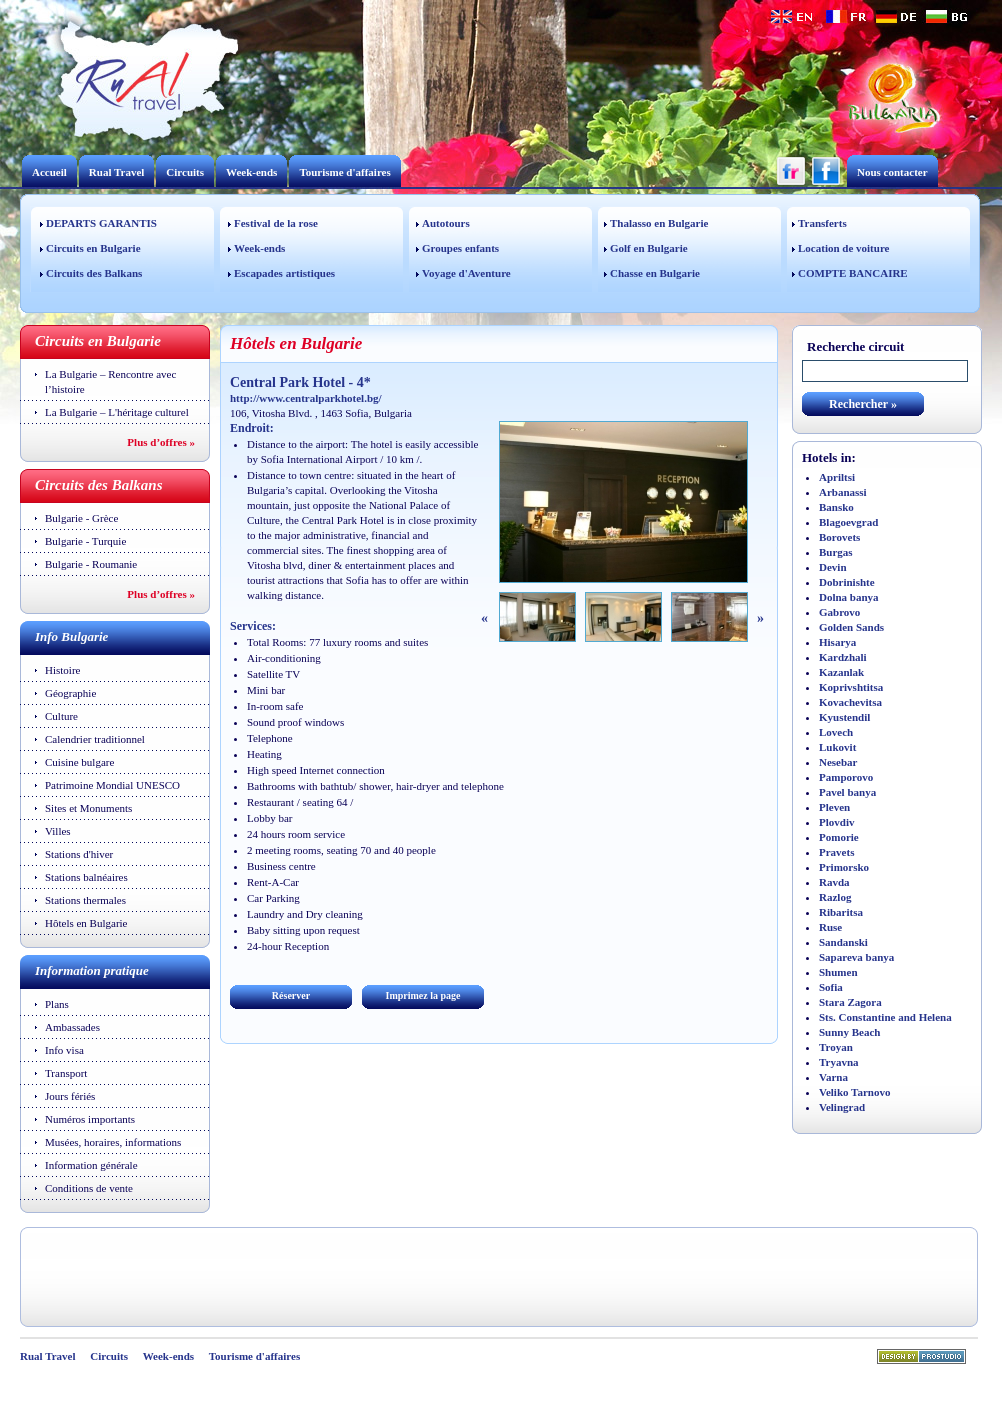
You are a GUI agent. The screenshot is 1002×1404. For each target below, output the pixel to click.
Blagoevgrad (848, 522)
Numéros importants (90, 1119)
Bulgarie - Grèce (81, 518)
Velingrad (842, 1107)
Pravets (836, 852)
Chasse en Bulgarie (655, 273)
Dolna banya (849, 597)
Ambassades (72, 1027)
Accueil (49, 172)
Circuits (185, 172)
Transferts (822, 223)
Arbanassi (843, 492)
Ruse (830, 927)
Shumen (838, 972)
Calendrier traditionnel (95, 739)
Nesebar (838, 762)
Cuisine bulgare (79, 762)
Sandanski (843, 942)
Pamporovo (846, 777)
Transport (66, 1073)
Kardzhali (843, 657)
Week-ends (251, 172)
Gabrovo (839, 612)
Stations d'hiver (79, 854)
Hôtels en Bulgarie (86, 923)
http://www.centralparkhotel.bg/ (306, 398)
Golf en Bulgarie (649, 248)
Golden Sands (851, 627)
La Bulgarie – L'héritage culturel (117, 412)
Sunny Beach (849, 1032)
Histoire (62, 670)
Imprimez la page (423, 995)
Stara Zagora (850, 1002)
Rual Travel (117, 172)
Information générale (91, 1165)
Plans (57, 1004)
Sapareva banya (856, 957)
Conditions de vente (89, 1188)
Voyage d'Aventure (466, 273)
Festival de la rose (276, 223)
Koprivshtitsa (851, 687)
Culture (61, 716)
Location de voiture (843, 248)
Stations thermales (85, 900)
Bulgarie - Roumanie (91, 564)
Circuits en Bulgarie (93, 248)
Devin (833, 567)
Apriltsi (837, 477)
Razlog (835, 897)
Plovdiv (836, 822)
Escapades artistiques (284, 273)
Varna (833, 1077)
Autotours (446, 223)
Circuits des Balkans (94, 273)
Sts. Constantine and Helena (885, 1017)
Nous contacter (892, 172)
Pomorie (839, 837)
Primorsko (844, 867)
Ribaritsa (841, 912)
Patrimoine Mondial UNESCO (112, 785)
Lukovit (837, 747)
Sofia (831, 987)
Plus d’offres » (161, 442)
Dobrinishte (847, 582)
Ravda (834, 882)
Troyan (836, 1047)
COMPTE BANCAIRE (853, 273)
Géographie (70, 693)
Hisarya (837, 642)
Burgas (836, 552)
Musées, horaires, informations (113, 1142)
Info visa (64, 1050)
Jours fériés (70, 1096)
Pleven (834, 807)
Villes (58, 831)
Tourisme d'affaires (344, 172)
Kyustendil (844, 717)
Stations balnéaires (86, 877)
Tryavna (839, 1062)
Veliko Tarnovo (854, 1092)
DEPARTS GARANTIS (101, 223)
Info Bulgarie (71, 636)
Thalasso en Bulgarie (659, 223)
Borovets (839, 537)
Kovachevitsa (850, 702)
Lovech (836, 732)
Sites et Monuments (88, 808)
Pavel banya (847, 792)
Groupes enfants (460, 248)
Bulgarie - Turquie (85, 541)
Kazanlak (841, 672)
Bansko (836, 507)
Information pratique (92, 970)
